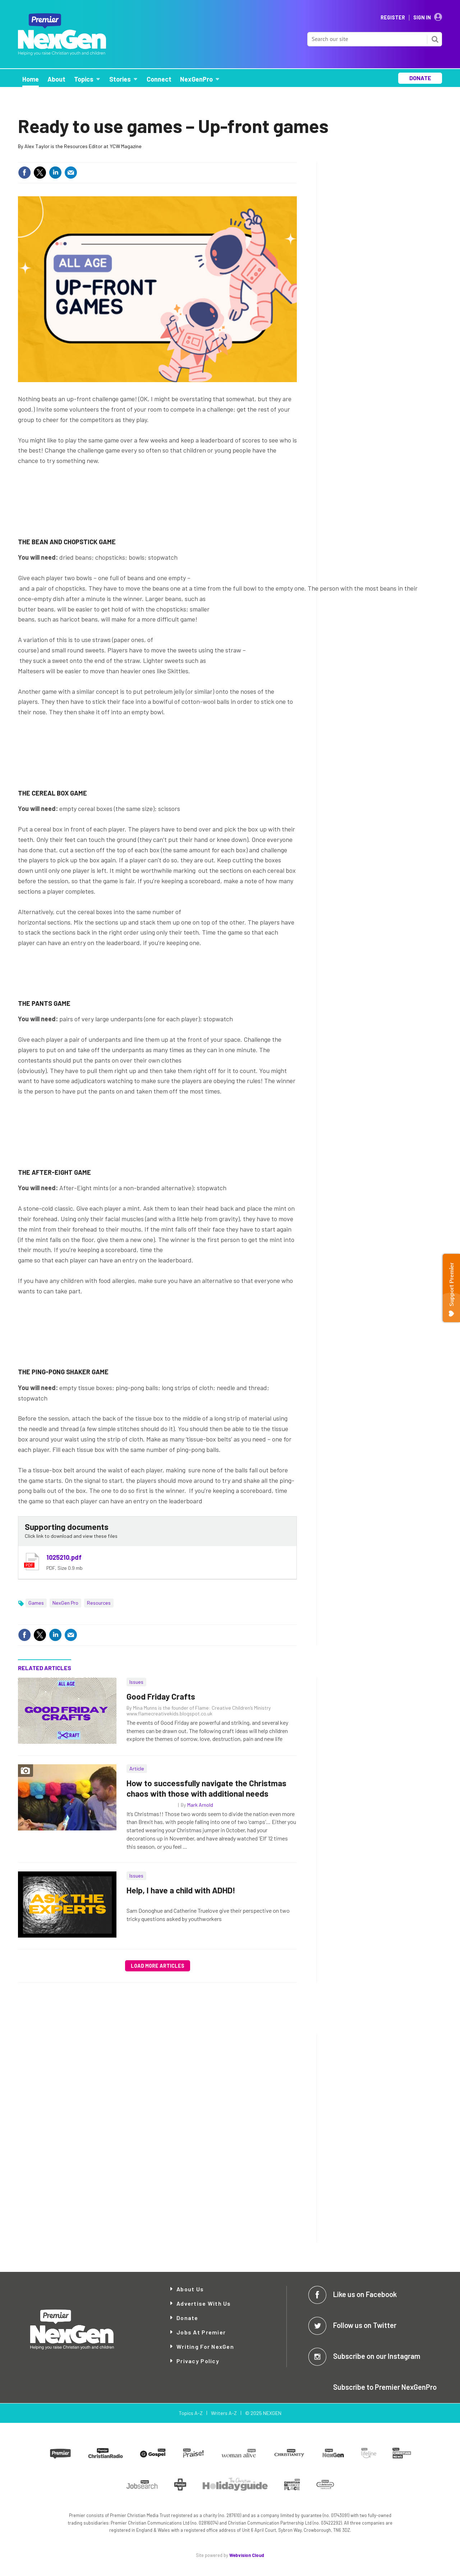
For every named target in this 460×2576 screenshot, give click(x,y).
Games (36, 1603)
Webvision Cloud (246, 2555)
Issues (136, 1682)
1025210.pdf (64, 1557)
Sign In (422, 17)
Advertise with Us (203, 2303)
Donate (187, 2317)
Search (435, 39)
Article (136, 1768)
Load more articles (157, 1966)
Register (393, 17)
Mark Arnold (200, 1805)
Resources (99, 1603)
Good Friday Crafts (160, 1696)
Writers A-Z (224, 2413)
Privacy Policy (197, 2360)
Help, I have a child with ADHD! (180, 1890)
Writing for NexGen (205, 2346)
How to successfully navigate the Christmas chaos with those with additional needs (206, 1788)
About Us (190, 2289)
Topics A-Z (191, 2413)
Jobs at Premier (201, 2332)
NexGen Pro (65, 1603)
